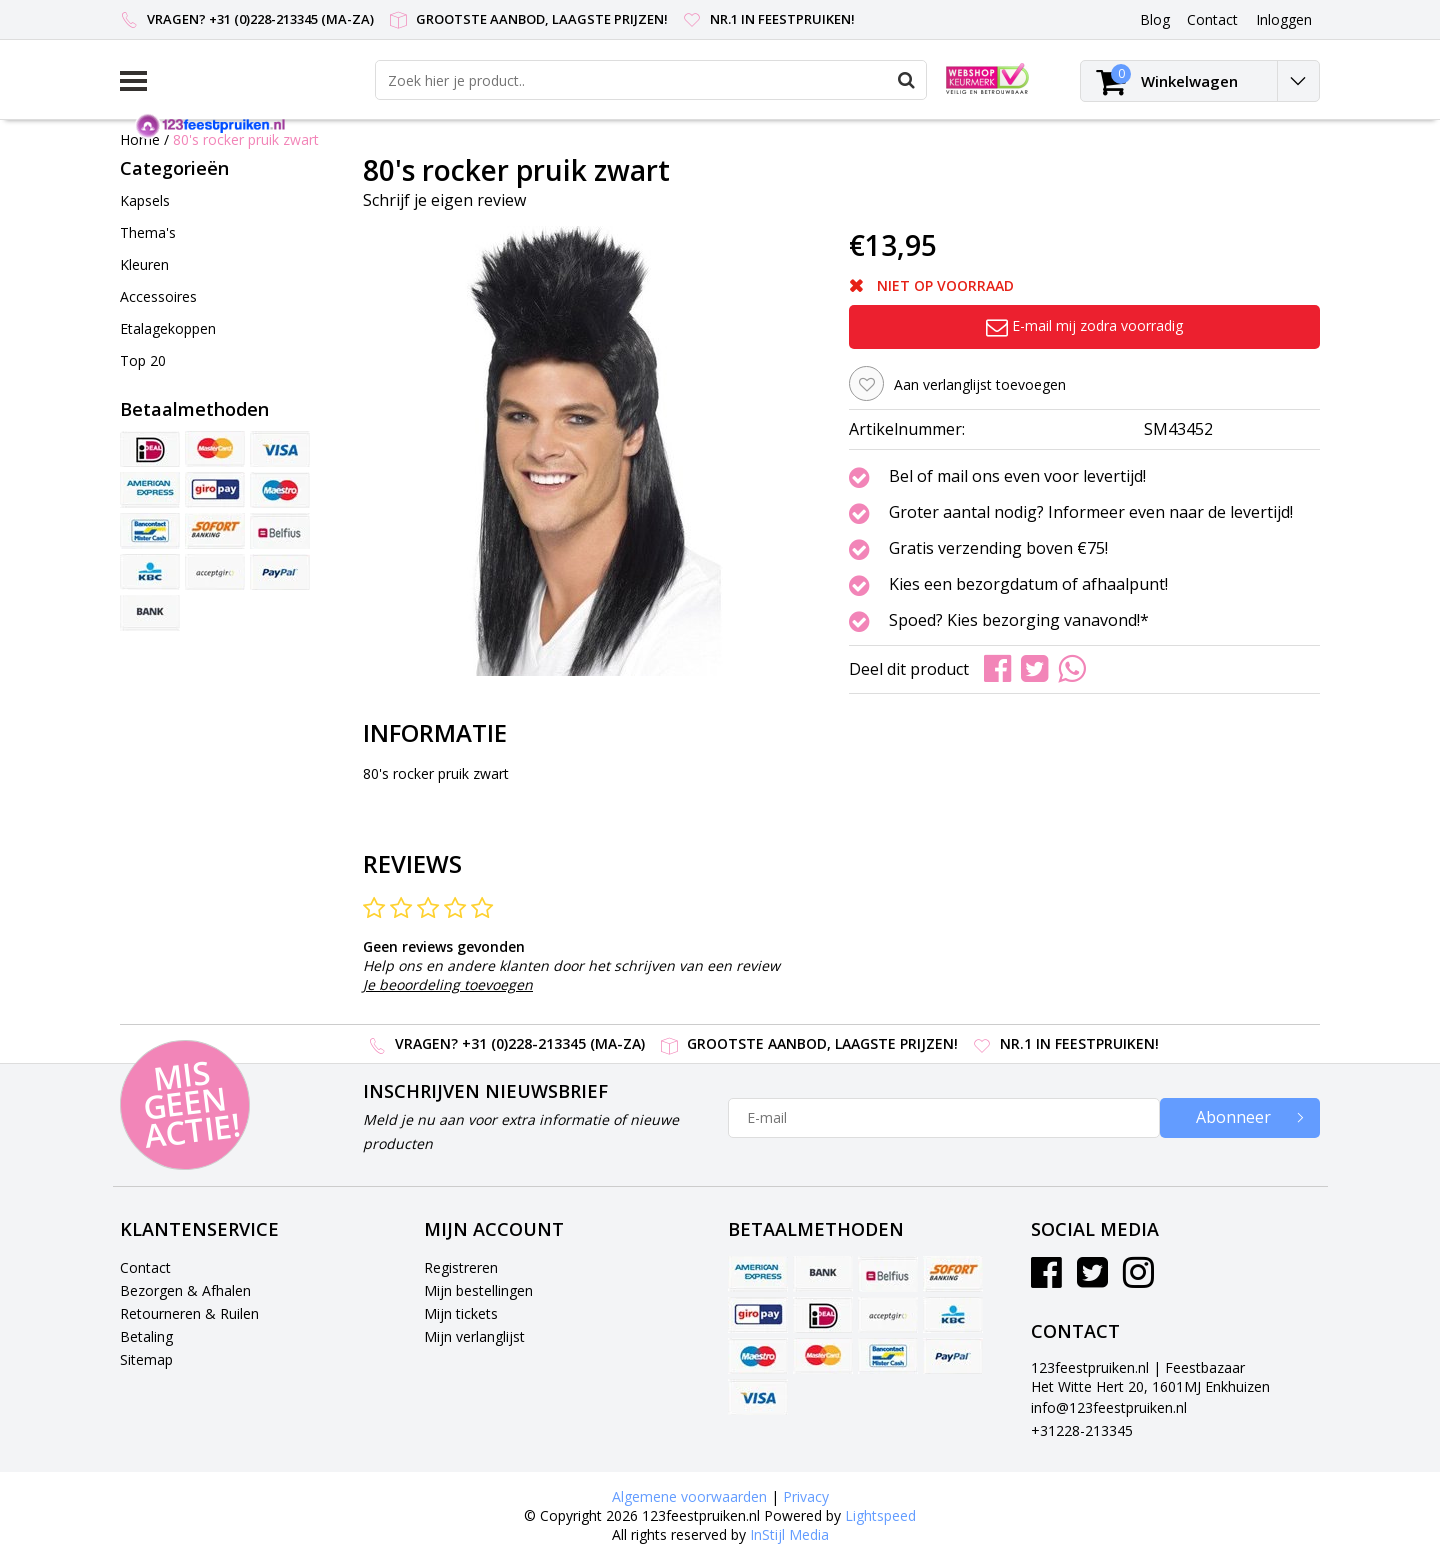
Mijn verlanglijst (474, 1336)
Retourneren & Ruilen (189, 1313)
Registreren (461, 1267)
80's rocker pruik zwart (246, 139)
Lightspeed (880, 1515)
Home (140, 139)
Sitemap (146, 1359)
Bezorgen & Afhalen (185, 1290)
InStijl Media (789, 1534)
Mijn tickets (461, 1313)
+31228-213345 (1082, 1430)
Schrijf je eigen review (444, 200)
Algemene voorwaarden (689, 1496)
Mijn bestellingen (478, 1290)
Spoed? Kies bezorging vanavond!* (1019, 621)
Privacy (806, 1496)
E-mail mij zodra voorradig (1084, 325)
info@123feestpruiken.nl (1109, 1407)
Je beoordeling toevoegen (448, 984)
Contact (145, 1267)
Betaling (146, 1336)
